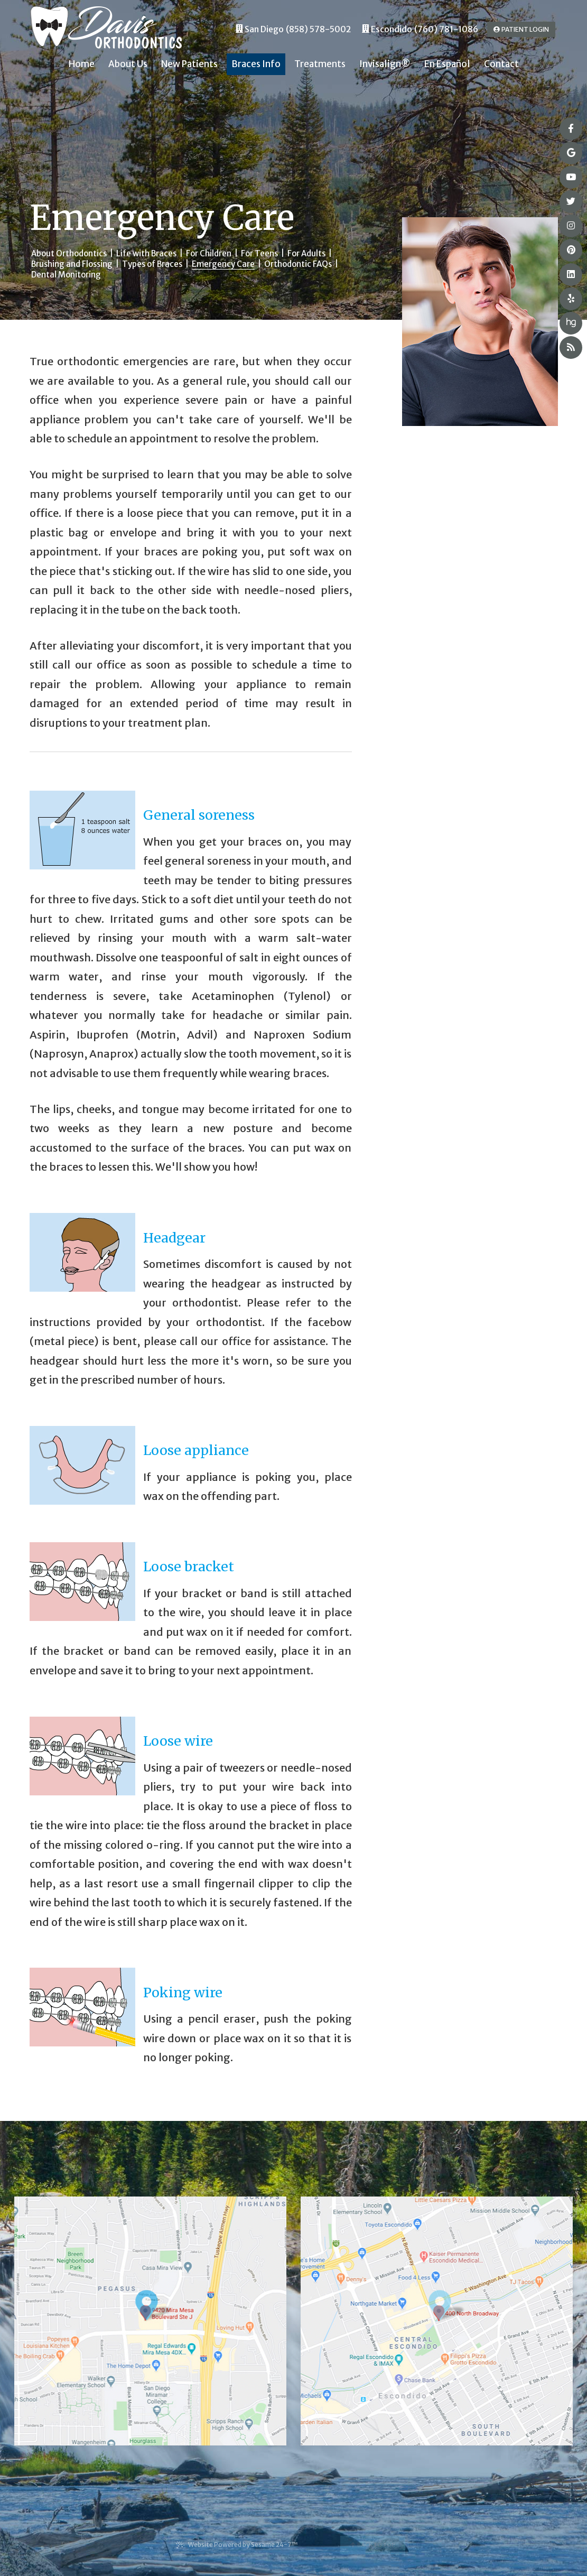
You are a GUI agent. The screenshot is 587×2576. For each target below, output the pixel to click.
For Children (208, 253)
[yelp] (571, 299)
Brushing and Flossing (72, 264)
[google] (571, 153)
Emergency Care (223, 264)
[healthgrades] (571, 323)
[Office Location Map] (154, 2306)
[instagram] (571, 226)
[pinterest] (571, 250)
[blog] (571, 347)
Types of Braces (152, 264)
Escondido (387, 29)
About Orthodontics (69, 253)
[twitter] (571, 201)
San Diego (260, 29)
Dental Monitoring (66, 275)
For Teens (259, 253)
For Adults (306, 253)
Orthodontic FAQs (298, 264)
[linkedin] (571, 274)
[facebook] (571, 128)
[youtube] (571, 177)
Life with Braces (146, 253)
